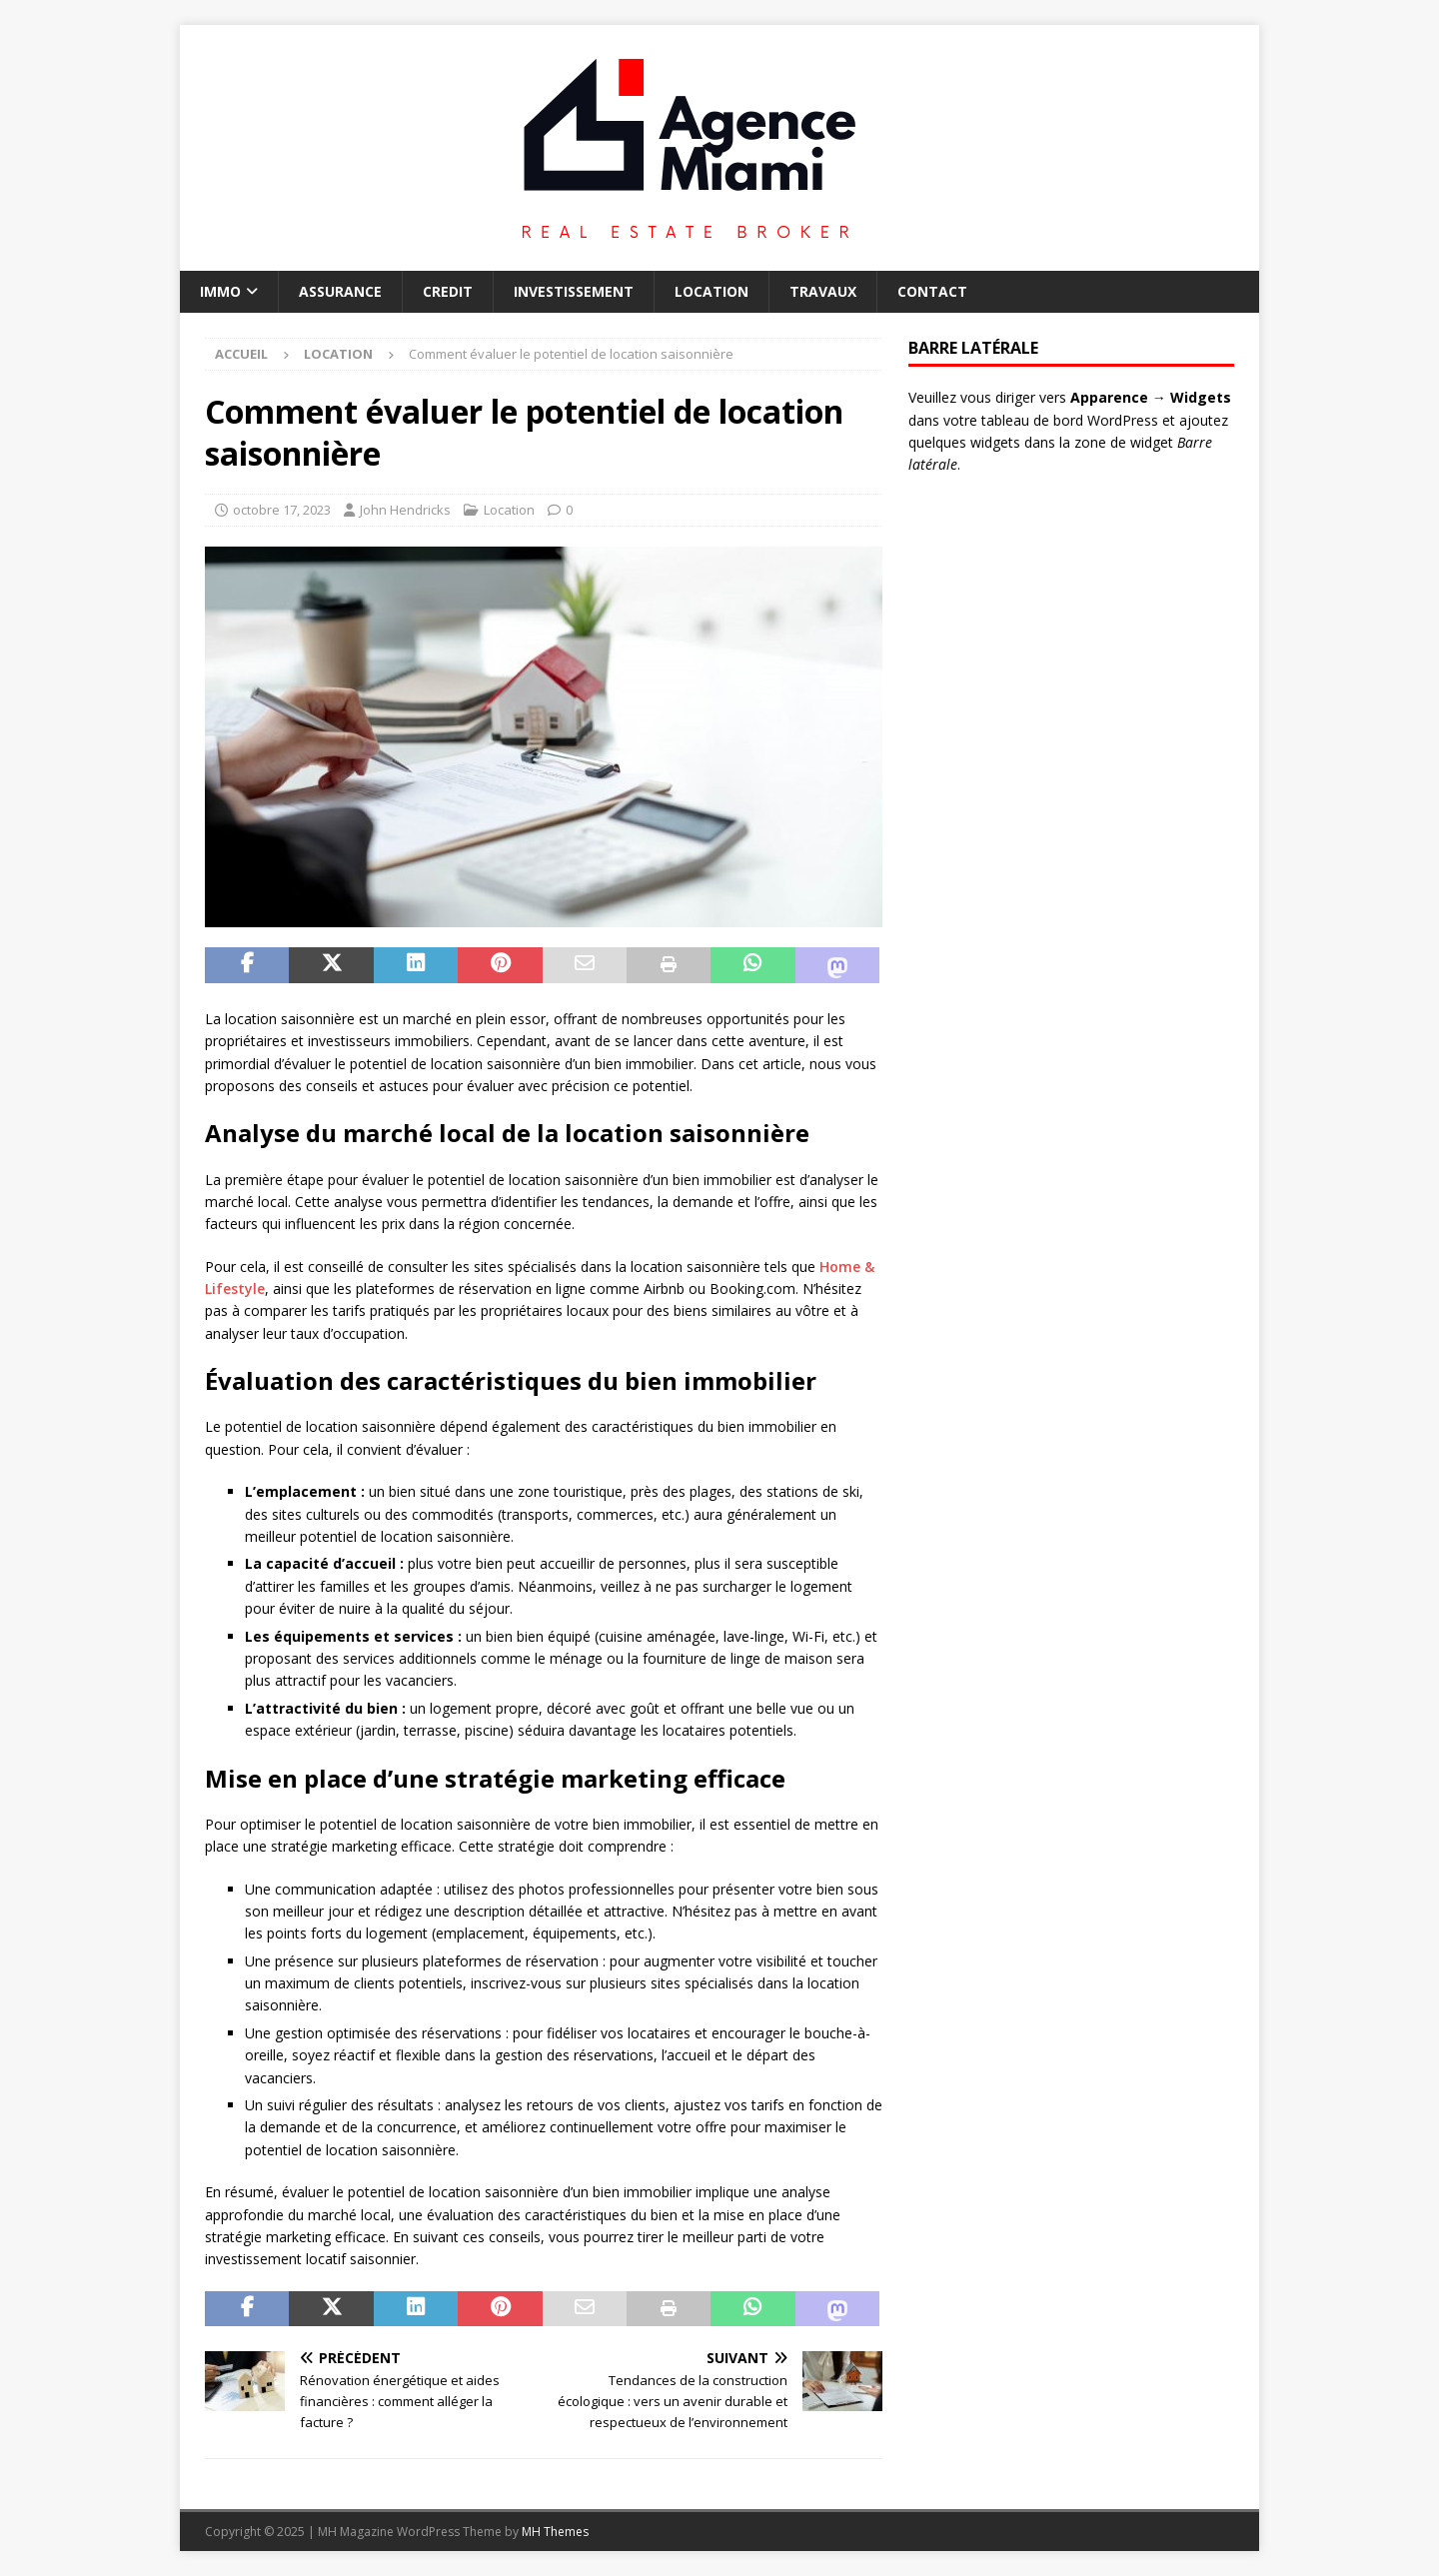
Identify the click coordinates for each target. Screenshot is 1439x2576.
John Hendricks (405, 510)
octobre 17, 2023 (282, 510)
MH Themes (555, 2531)
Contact (932, 291)
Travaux (822, 291)
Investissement (574, 291)
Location (711, 291)
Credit (448, 291)
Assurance (340, 291)
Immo (220, 291)
